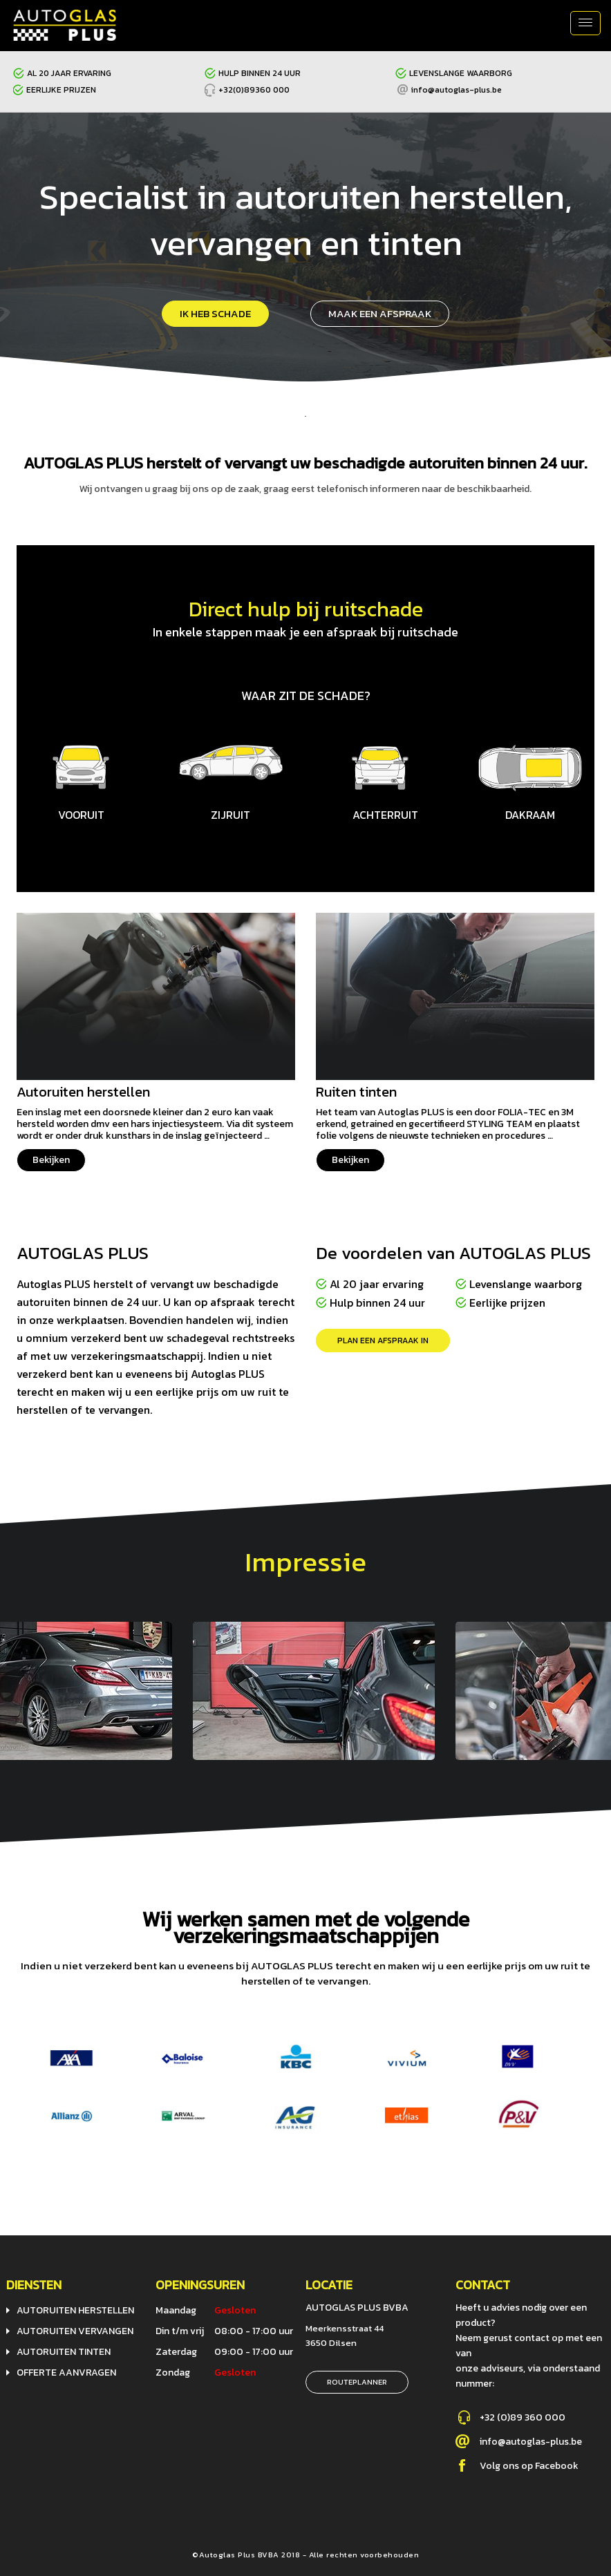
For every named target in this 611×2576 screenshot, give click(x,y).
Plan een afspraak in (383, 1340)
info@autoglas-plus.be (456, 90)
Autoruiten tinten (64, 2352)
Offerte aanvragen (66, 2372)
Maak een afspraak (379, 313)
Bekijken (51, 1160)
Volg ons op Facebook (529, 2466)
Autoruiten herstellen (83, 1091)
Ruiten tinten (356, 1091)
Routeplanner (357, 2381)
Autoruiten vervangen (75, 2331)
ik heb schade (215, 313)
